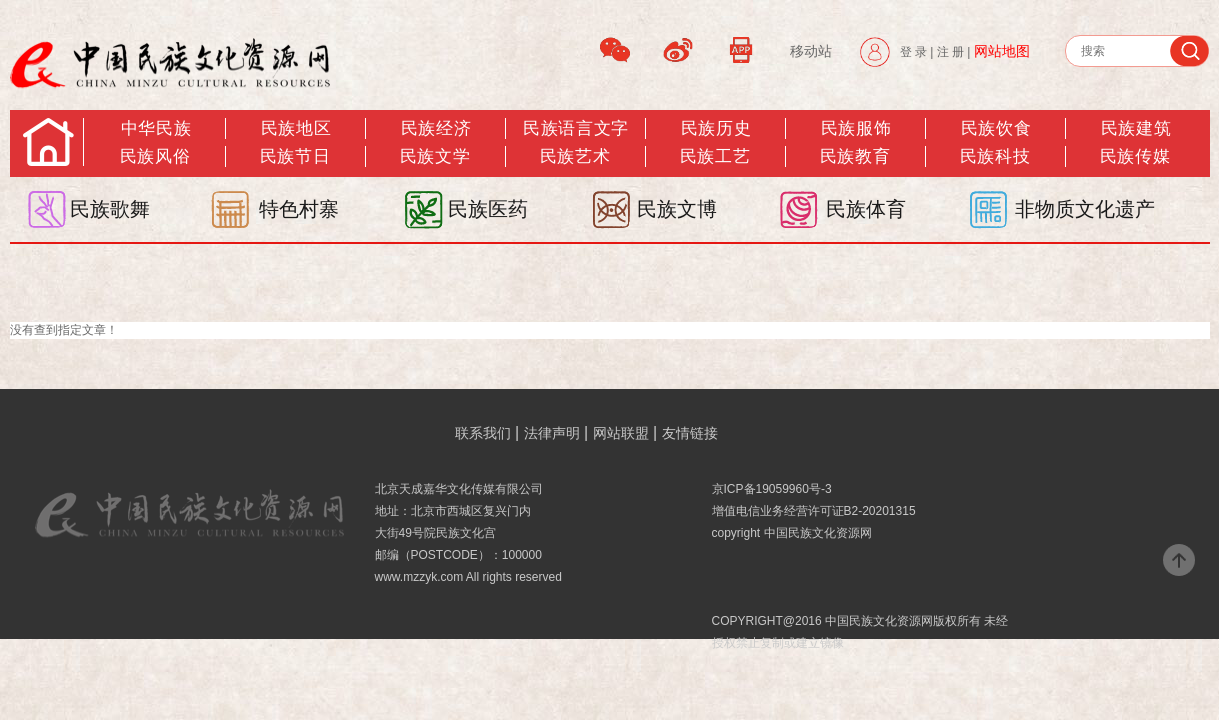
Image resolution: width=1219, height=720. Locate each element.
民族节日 (295, 156)
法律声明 (552, 433)
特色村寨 (299, 209)
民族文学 (435, 156)
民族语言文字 (575, 128)
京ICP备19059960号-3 (772, 489)
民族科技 (995, 156)
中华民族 (156, 128)
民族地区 (296, 128)
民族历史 (716, 128)
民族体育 (866, 209)
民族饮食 (996, 128)
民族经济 (436, 128)
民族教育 (855, 156)
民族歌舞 (110, 209)
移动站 (811, 51)
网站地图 (1002, 51)
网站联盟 (621, 433)
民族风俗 (155, 156)
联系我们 (483, 433)
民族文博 (677, 209)
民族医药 (488, 209)
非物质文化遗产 (1085, 209)
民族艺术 (575, 156)
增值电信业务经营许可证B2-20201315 (814, 511)
